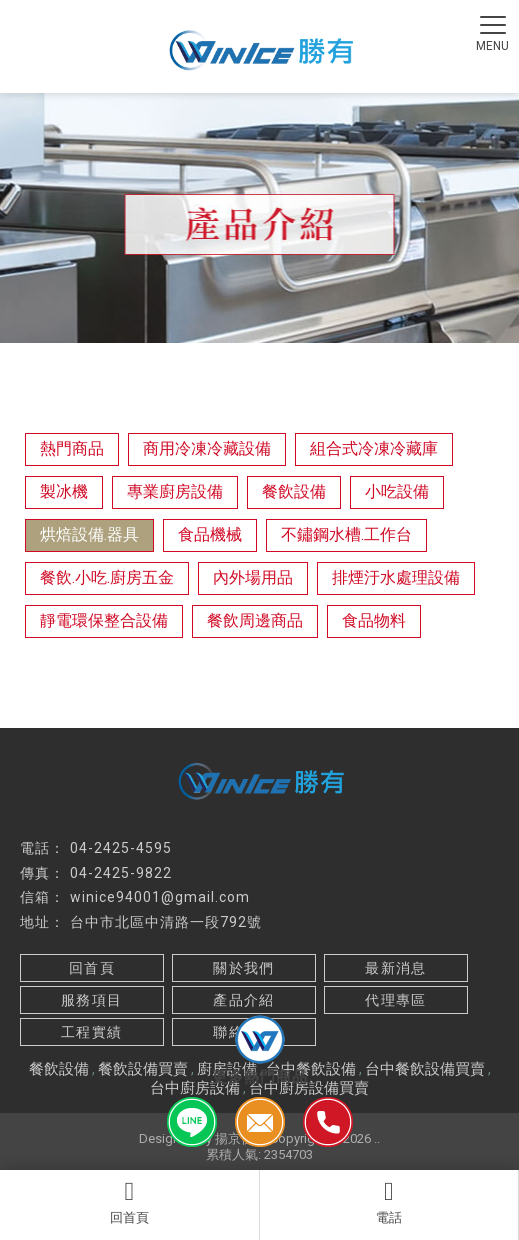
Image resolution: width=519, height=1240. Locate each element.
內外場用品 (253, 577)
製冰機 (64, 491)
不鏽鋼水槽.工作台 (346, 534)
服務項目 (92, 1000)
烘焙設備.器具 (89, 534)
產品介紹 (244, 1000)
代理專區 (396, 1000)
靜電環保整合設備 (104, 620)
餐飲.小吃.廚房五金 (107, 577)
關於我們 (244, 968)
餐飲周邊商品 (255, 620)
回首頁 (129, 1202)
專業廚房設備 (175, 491)
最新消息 (396, 968)
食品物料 (374, 620)
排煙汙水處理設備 (396, 577)
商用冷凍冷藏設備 (207, 448)
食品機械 (210, 534)
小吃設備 (397, 491)
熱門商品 (72, 448)
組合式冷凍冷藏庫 (374, 448)
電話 (389, 1202)
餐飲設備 (294, 491)
